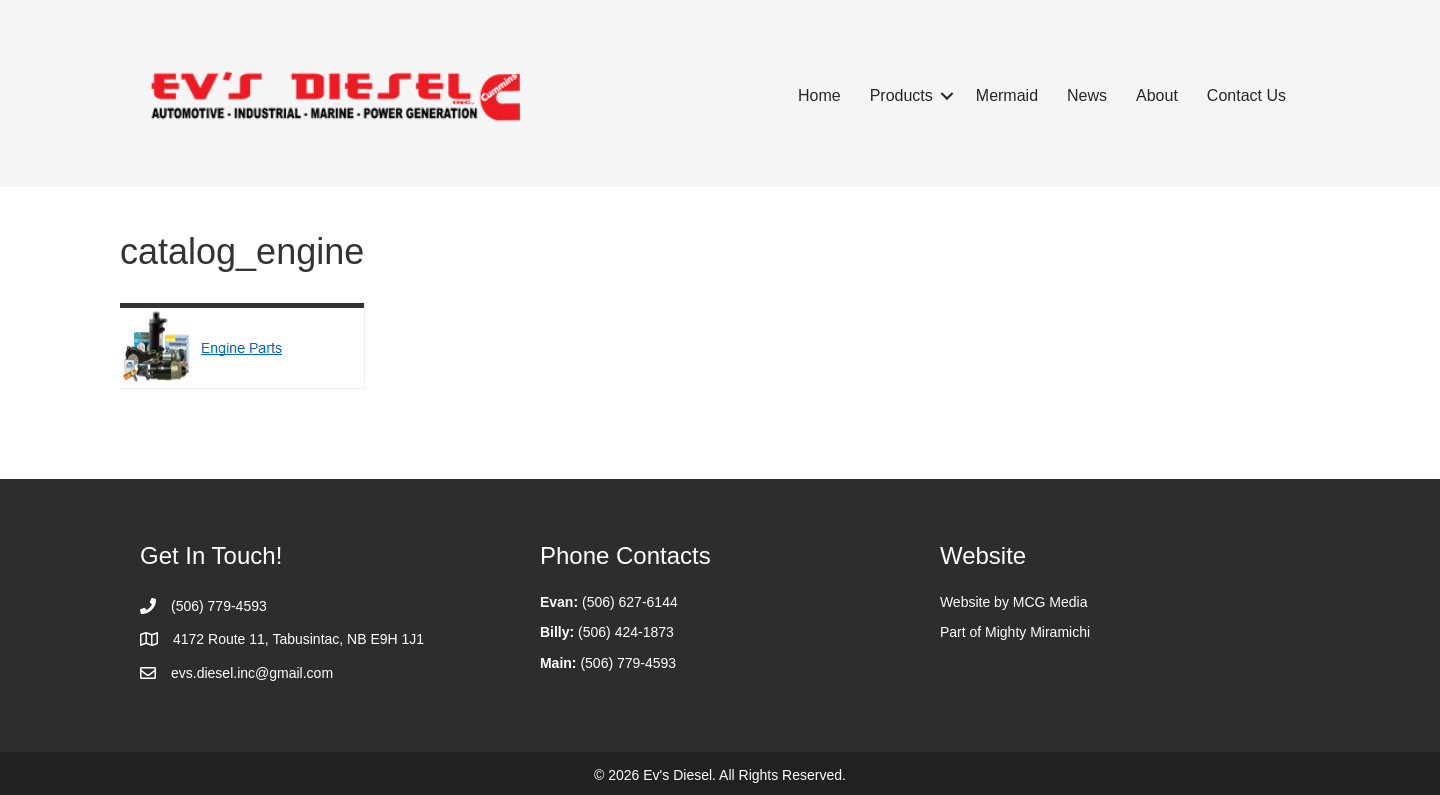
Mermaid (1007, 95)
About (1157, 95)
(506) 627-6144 (630, 602)
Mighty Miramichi (1037, 632)
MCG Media (1050, 602)
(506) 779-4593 (628, 663)
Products (901, 95)
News (1087, 95)
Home (819, 95)
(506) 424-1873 (626, 632)
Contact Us (1246, 95)
